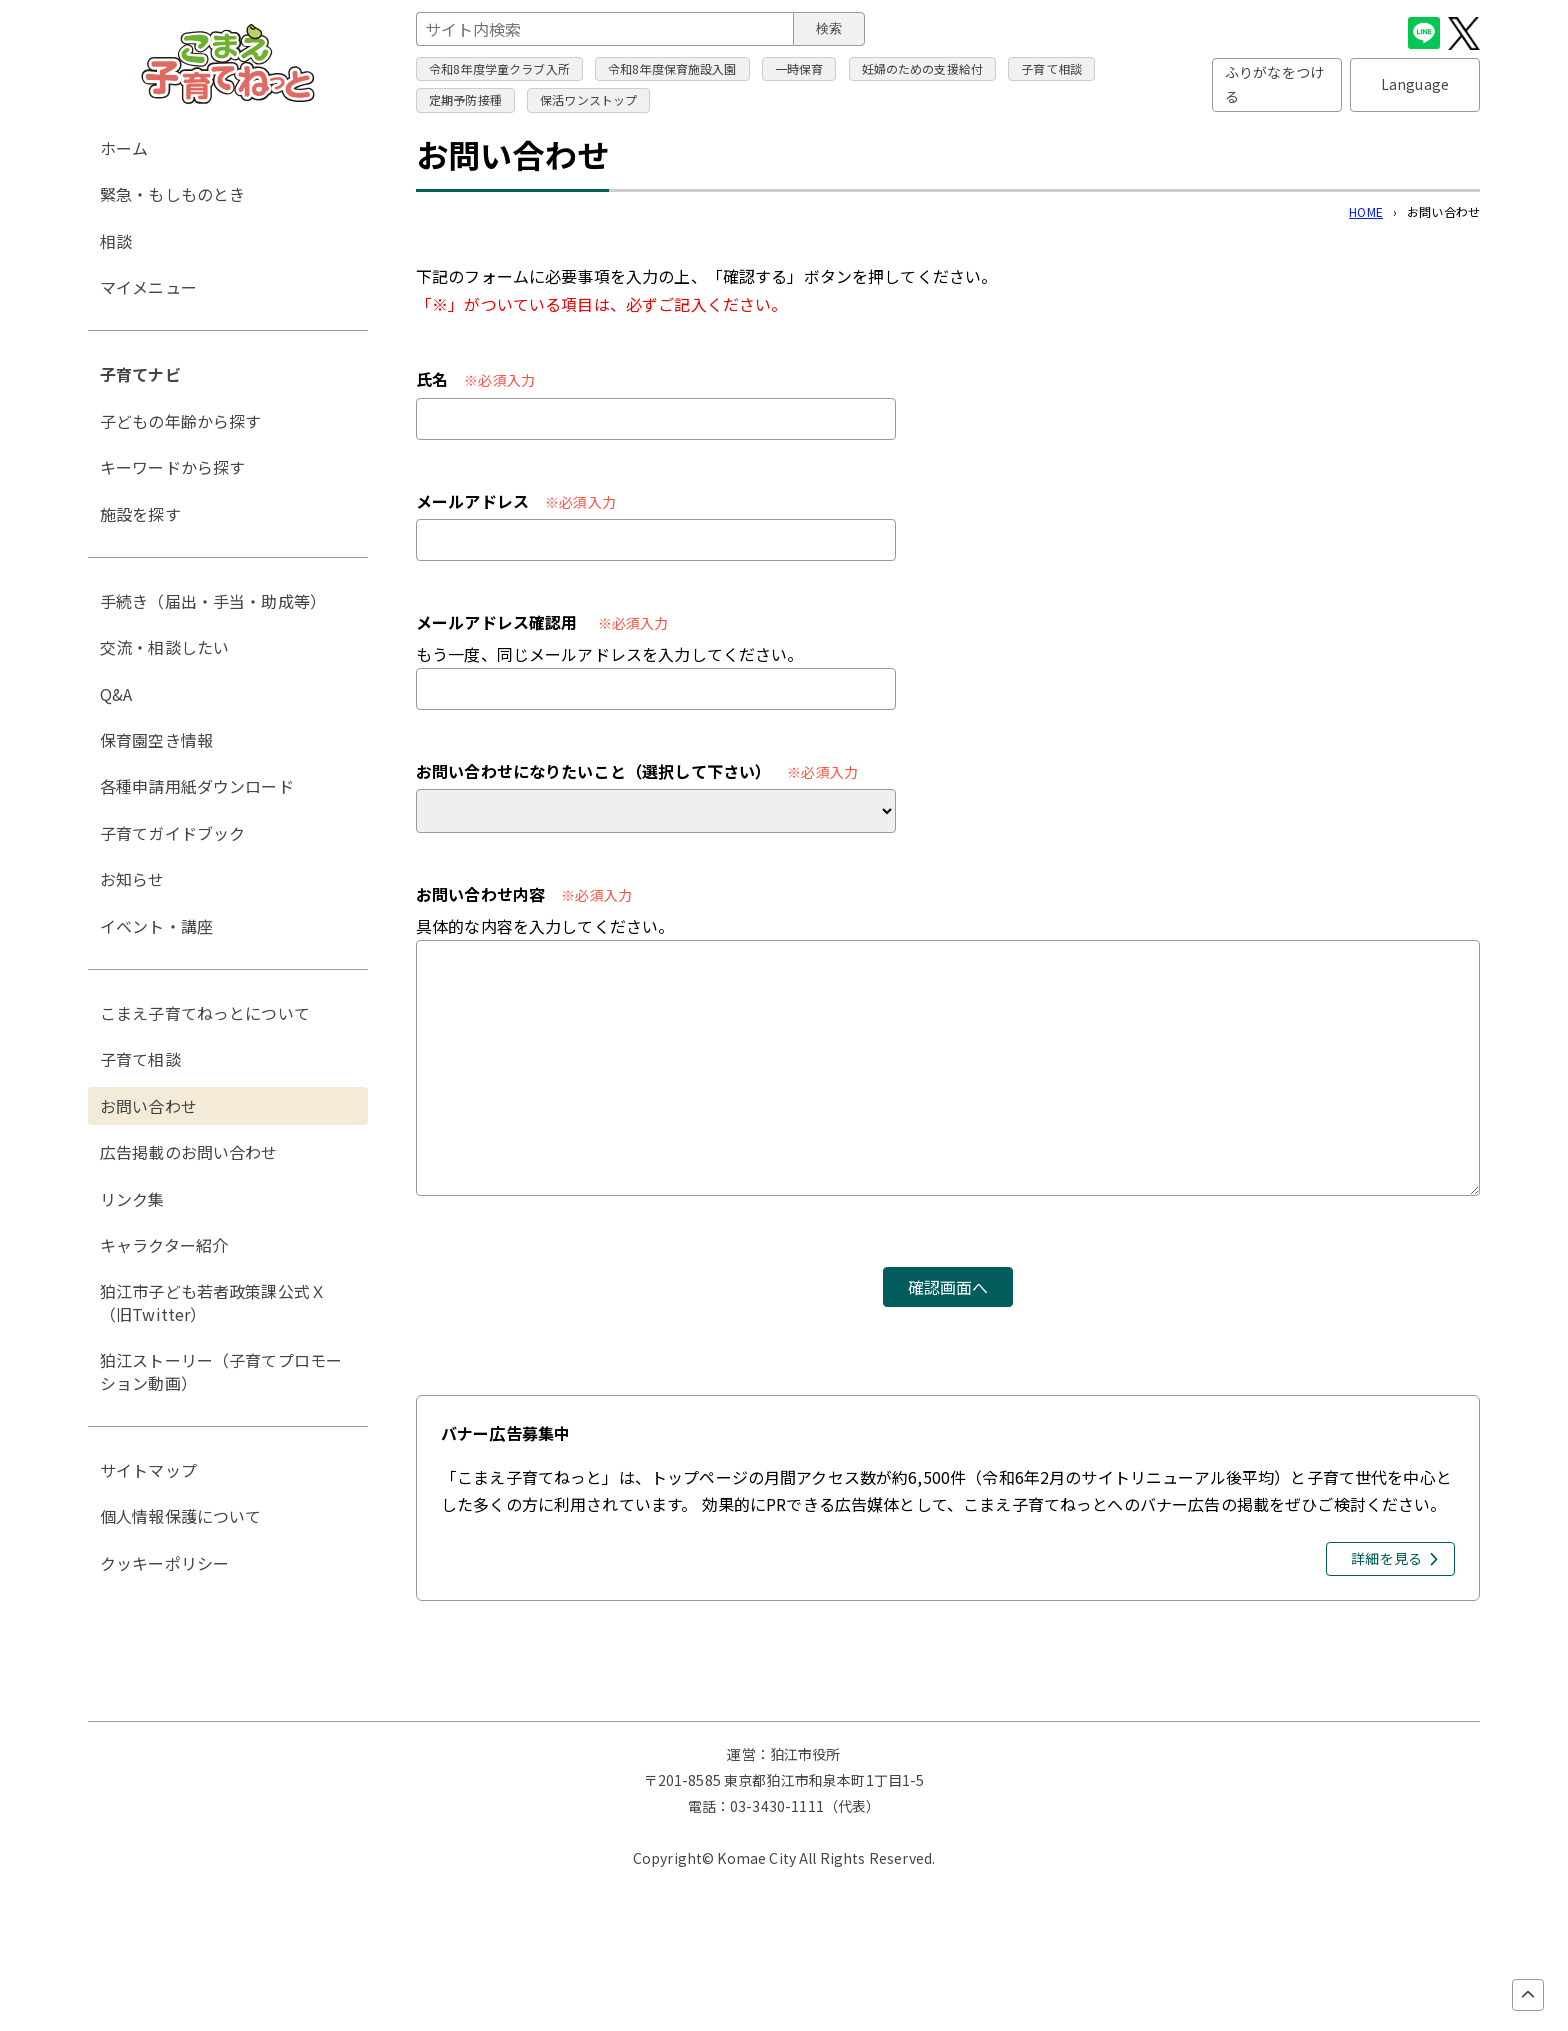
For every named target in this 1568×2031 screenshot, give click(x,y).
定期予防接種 (465, 99)
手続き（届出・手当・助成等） (213, 601)
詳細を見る (1386, 1558)
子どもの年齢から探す (181, 421)
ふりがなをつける (1274, 84)
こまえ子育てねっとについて (205, 1013)
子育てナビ (140, 374)
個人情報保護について (181, 1516)
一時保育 (799, 68)
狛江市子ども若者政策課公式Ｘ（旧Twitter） (213, 1302)
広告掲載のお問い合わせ (189, 1152)
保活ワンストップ (588, 99)
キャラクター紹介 (164, 1245)
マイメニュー (148, 287)
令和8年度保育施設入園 (672, 68)
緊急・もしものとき (172, 194)
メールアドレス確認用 (497, 622)
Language (1415, 84)
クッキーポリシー (164, 1563)
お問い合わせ (148, 1106)
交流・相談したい (164, 647)
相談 (116, 241)
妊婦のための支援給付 (923, 68)
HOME (1366, 211)
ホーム (124, 148)
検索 (829, 28)
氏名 (432, 379)
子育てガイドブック (172, 833)
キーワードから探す (172, 467)
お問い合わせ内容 (480, 894)
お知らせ (132, 879)
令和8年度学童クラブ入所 (499, 68)
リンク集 (132, 1199)
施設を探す (140, 514)
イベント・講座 (156, 926)
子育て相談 (1051, 68)
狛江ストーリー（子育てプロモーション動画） (221, 1371)
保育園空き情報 (156, 740)
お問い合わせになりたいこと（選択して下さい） (593, 771)
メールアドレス (472, 501)
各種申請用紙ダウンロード (197, 786)
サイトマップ (148, 1470)
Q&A (116, 694)
